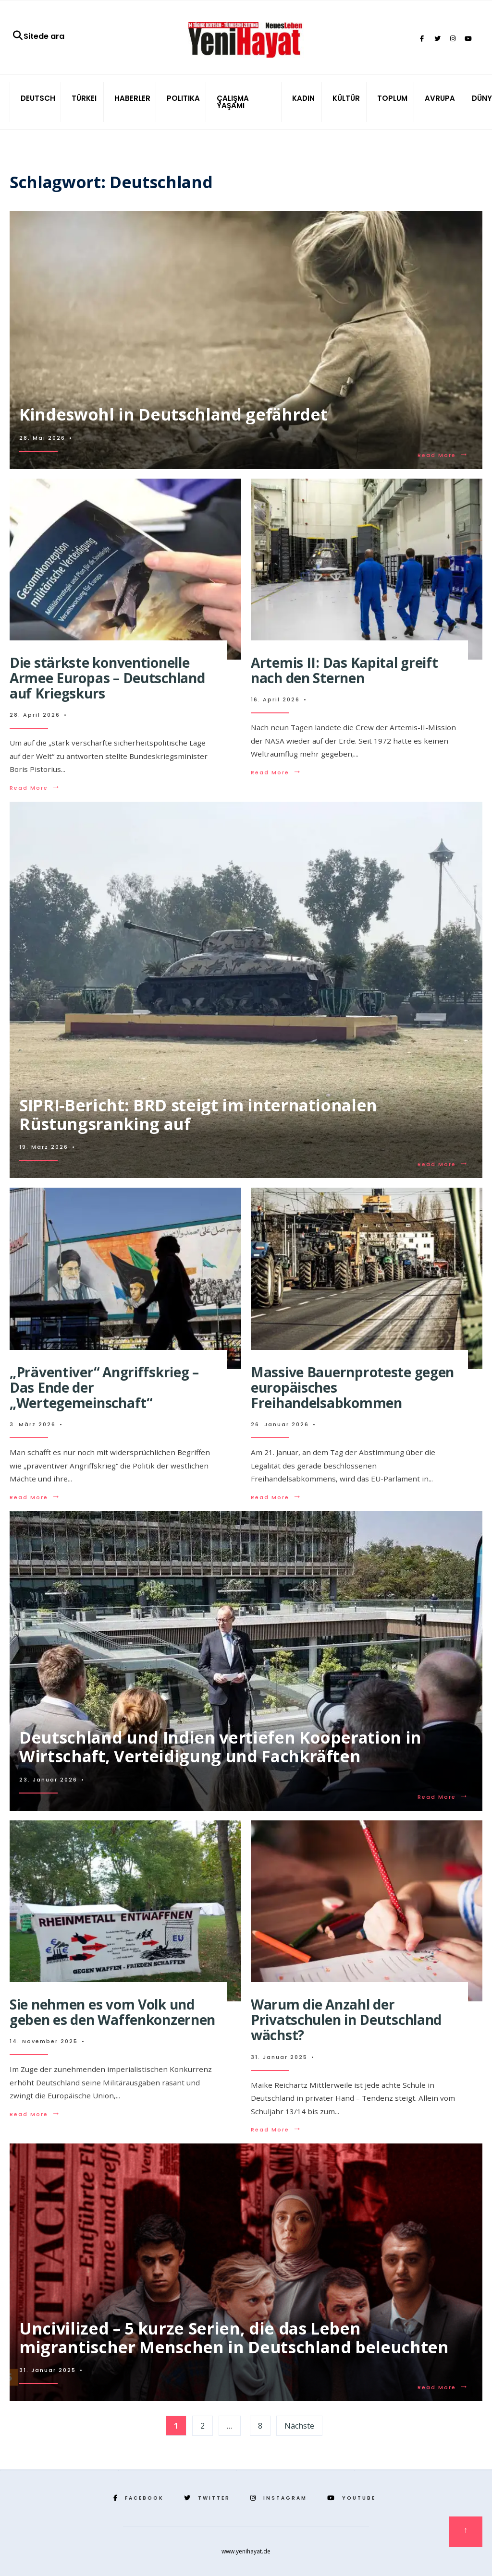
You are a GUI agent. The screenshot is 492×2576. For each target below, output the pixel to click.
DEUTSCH (38, 98)
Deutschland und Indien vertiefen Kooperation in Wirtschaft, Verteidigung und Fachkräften (220, 1746)
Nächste (299, 2425)
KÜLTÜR (346, 98)
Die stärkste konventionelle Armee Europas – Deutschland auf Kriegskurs (107, 677)
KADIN (303, 98)
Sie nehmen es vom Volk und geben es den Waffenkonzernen (112, 2012)
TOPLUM (392, 98)
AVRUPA (440, 98)
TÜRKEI (84, 98)
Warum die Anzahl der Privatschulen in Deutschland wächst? (346, 2019)
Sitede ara (38, 36)
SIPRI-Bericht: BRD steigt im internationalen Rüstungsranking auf (198, 1114)
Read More (443, 455)
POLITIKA (183, 98)
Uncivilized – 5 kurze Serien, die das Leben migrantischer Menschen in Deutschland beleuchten (234, 2337)
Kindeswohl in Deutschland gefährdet (173, 414)
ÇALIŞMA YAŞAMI (233, 101)
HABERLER (132, 98)
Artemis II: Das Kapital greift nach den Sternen (344, 670)
